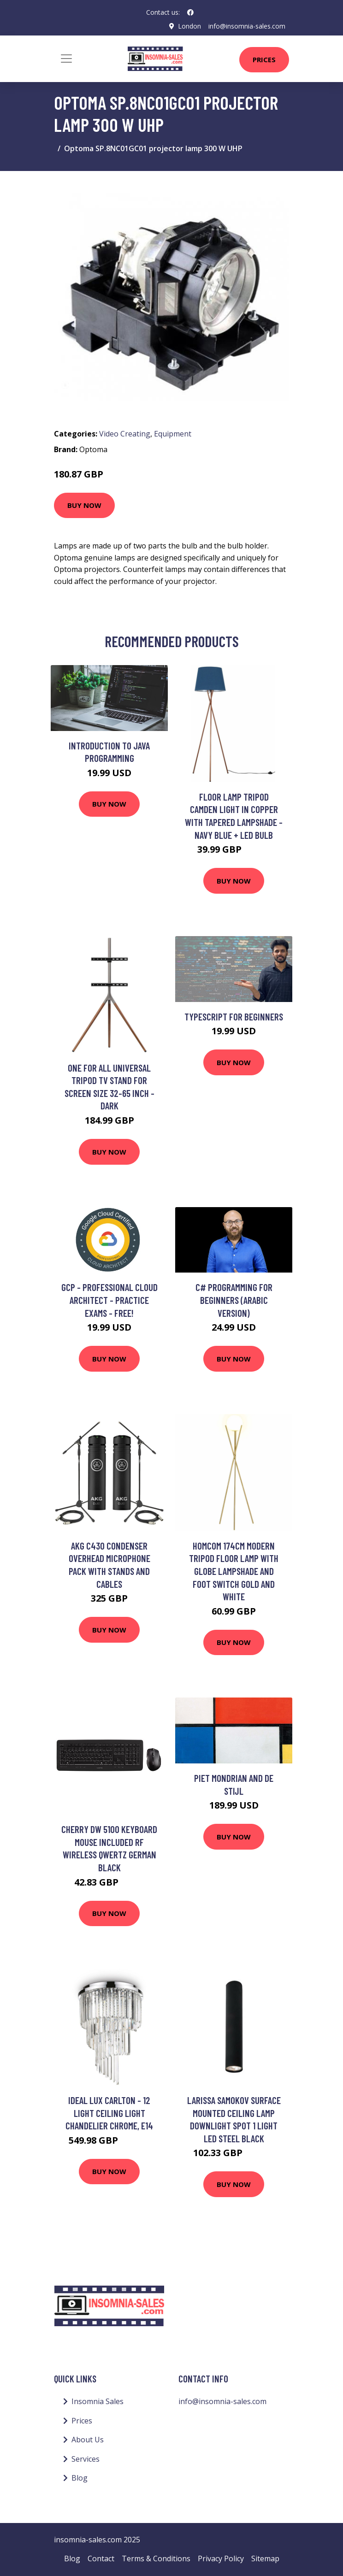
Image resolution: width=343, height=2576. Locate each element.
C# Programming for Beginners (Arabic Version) (233, 1299)
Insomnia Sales (97, 2401)
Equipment (172, 434)
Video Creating (124, 434)
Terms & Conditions (156, 2558)
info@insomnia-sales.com (246, 26)
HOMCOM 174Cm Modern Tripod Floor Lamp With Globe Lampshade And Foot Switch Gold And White (233, 1571)
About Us (87, 2440)
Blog (79, 2478)
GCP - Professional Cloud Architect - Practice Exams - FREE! (109, 1299)
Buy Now (84, 505)
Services (85, 2459)
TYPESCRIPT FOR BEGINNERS (233, 1016)
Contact (101, 2558)
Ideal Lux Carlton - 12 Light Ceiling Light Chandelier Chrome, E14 (109, 2112)
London (189, 26)
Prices (264, 59)
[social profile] (190, 12)
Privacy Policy (221, 2558)
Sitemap (265, 2558)
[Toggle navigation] (66, 58)
